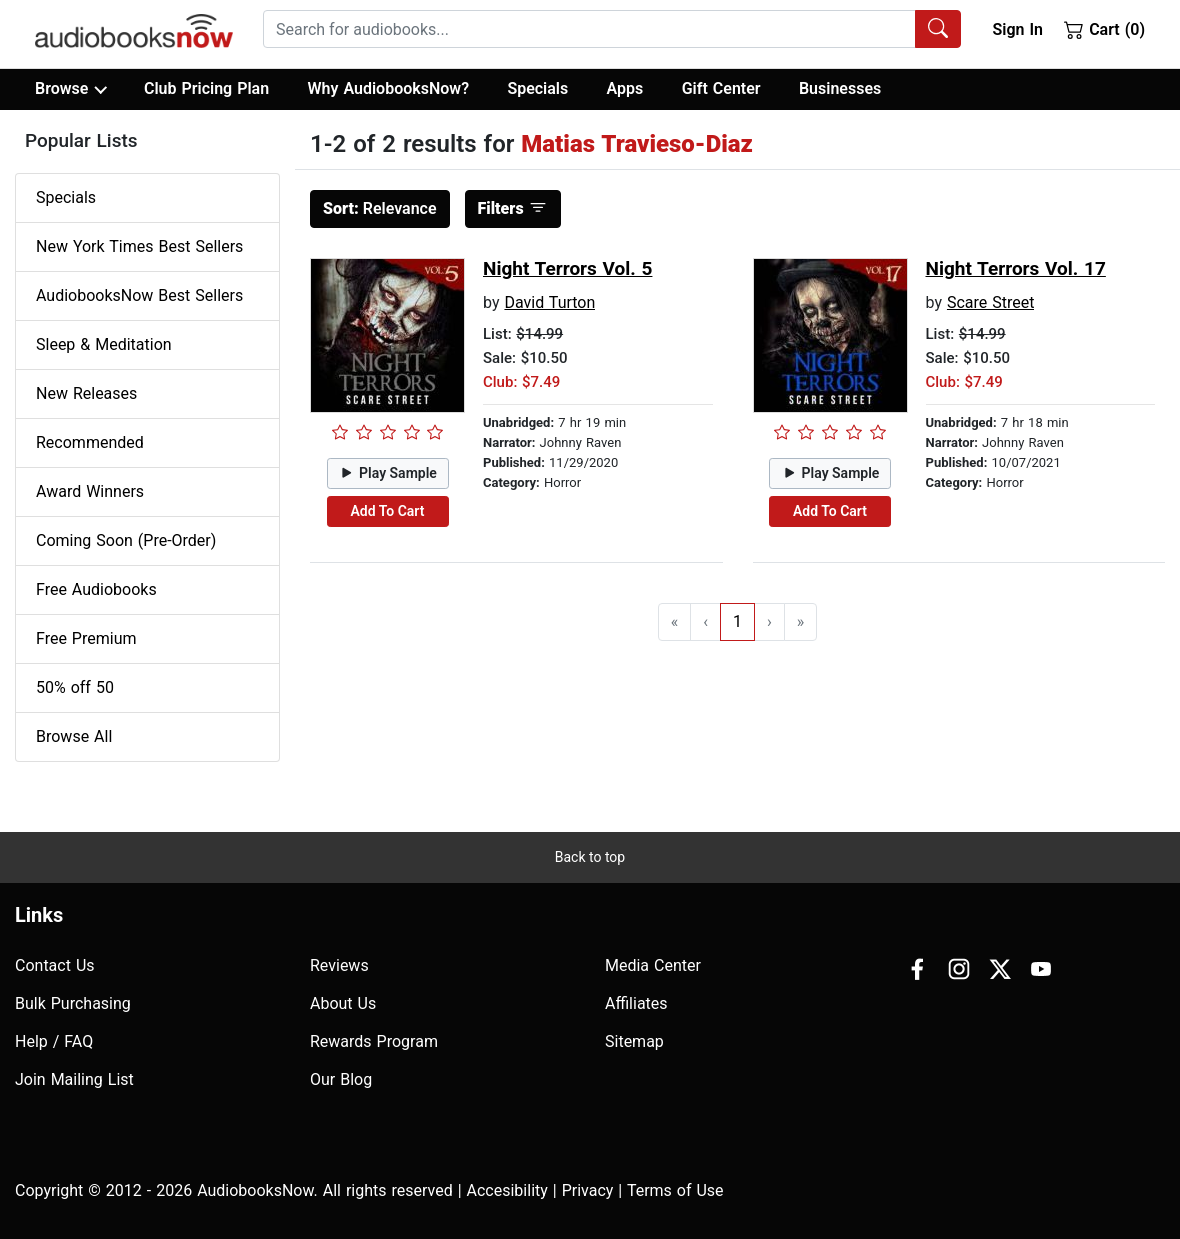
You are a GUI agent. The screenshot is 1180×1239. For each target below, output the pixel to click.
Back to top (590, 857)
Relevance (380, 208)
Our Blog (341, 1079)
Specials (537, 88)
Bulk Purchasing (73, 1003)
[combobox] (612, 29)
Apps (625, 88)
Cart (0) (1104, 29)
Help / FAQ (54, 1041)
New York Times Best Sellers (139, 246)
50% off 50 (75, 687)
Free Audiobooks (96, 589)
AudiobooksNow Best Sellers (139, 295)
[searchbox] (589, 29)
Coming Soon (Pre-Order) (126, 540)
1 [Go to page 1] (737, 621)
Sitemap (634, 1041)
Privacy (588, 1190)
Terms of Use (675, 1190)
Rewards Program (374, 1041)
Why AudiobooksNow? (388, 88)
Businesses (840, 88)
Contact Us (55, 965)
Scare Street (991, 302)
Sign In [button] (1017, 29)
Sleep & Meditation (104, 344)
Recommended (90, 442)
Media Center (653, 965)
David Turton (549, 302)
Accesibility (507, 1190)
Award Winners (90, 491)
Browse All (74, 736)
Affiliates (636, 1003)
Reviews (339, 965)
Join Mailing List (74, 1079)
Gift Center (721, 88)
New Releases (86, 393)
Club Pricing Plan (206, 88)
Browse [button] (70, 89)
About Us (343, 1003)
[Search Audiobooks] (938, 29)
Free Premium (86, 638)
